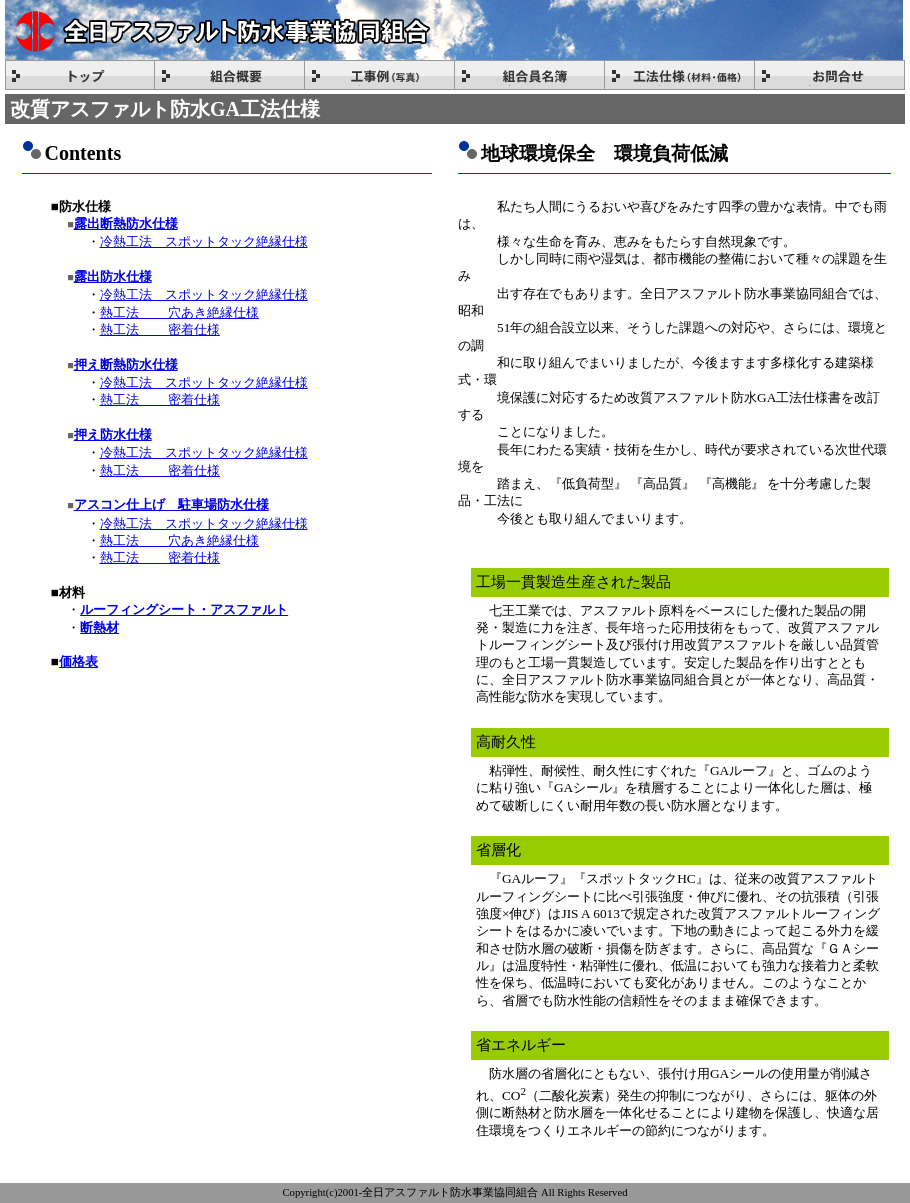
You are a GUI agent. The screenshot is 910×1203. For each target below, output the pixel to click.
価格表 (78, 661)
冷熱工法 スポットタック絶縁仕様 (204, 241)
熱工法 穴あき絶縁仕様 (179, 312)
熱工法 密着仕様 (160, 329)
